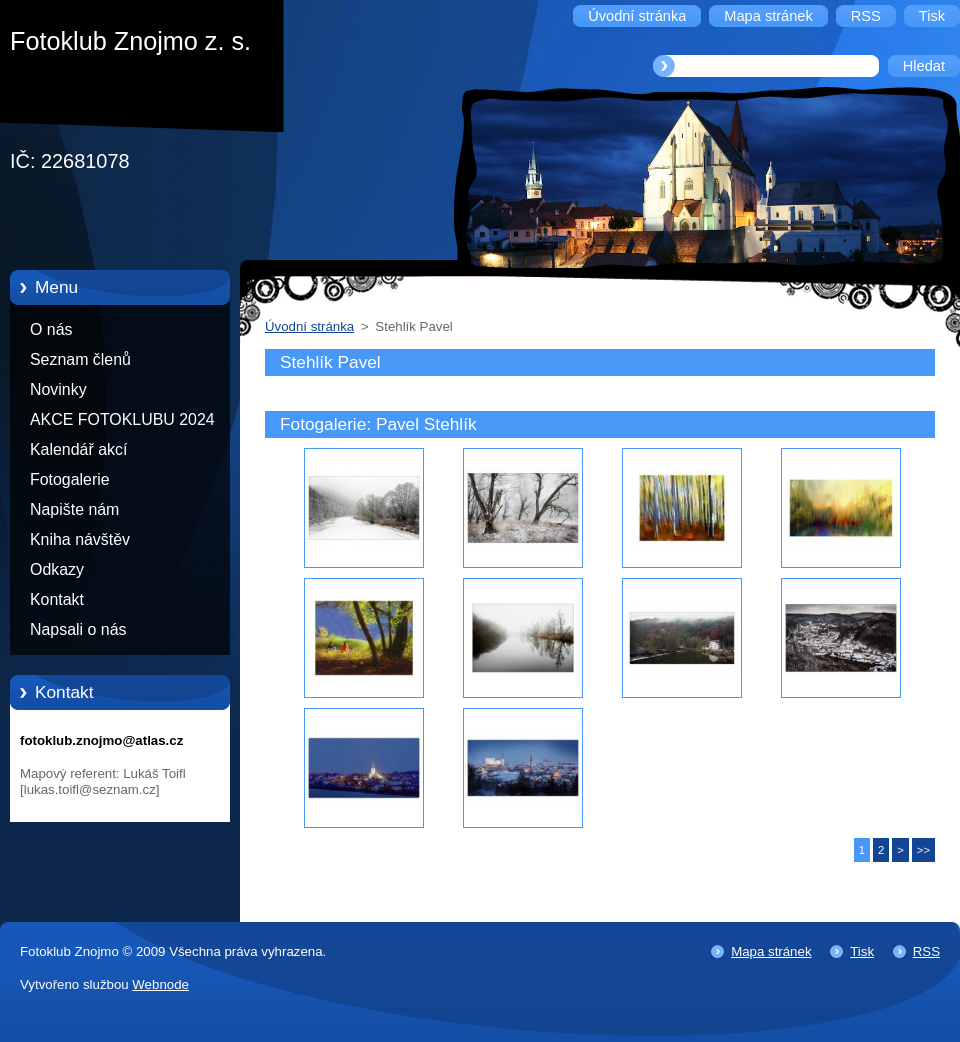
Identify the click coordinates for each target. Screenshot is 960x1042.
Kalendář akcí (78, 449)
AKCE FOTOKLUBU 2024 (122, 419)
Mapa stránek (771, 951)
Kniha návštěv (80, 539)
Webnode (160, 984)
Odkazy (57, 569)
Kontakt (57, 599)
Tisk (862, 951)
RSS (926, 951)
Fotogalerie (70, 479)
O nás (51, 329)
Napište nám (74, 509)
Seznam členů (80, 359)
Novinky (58, 389)
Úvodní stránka (309, 326)
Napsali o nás (78, 629)
